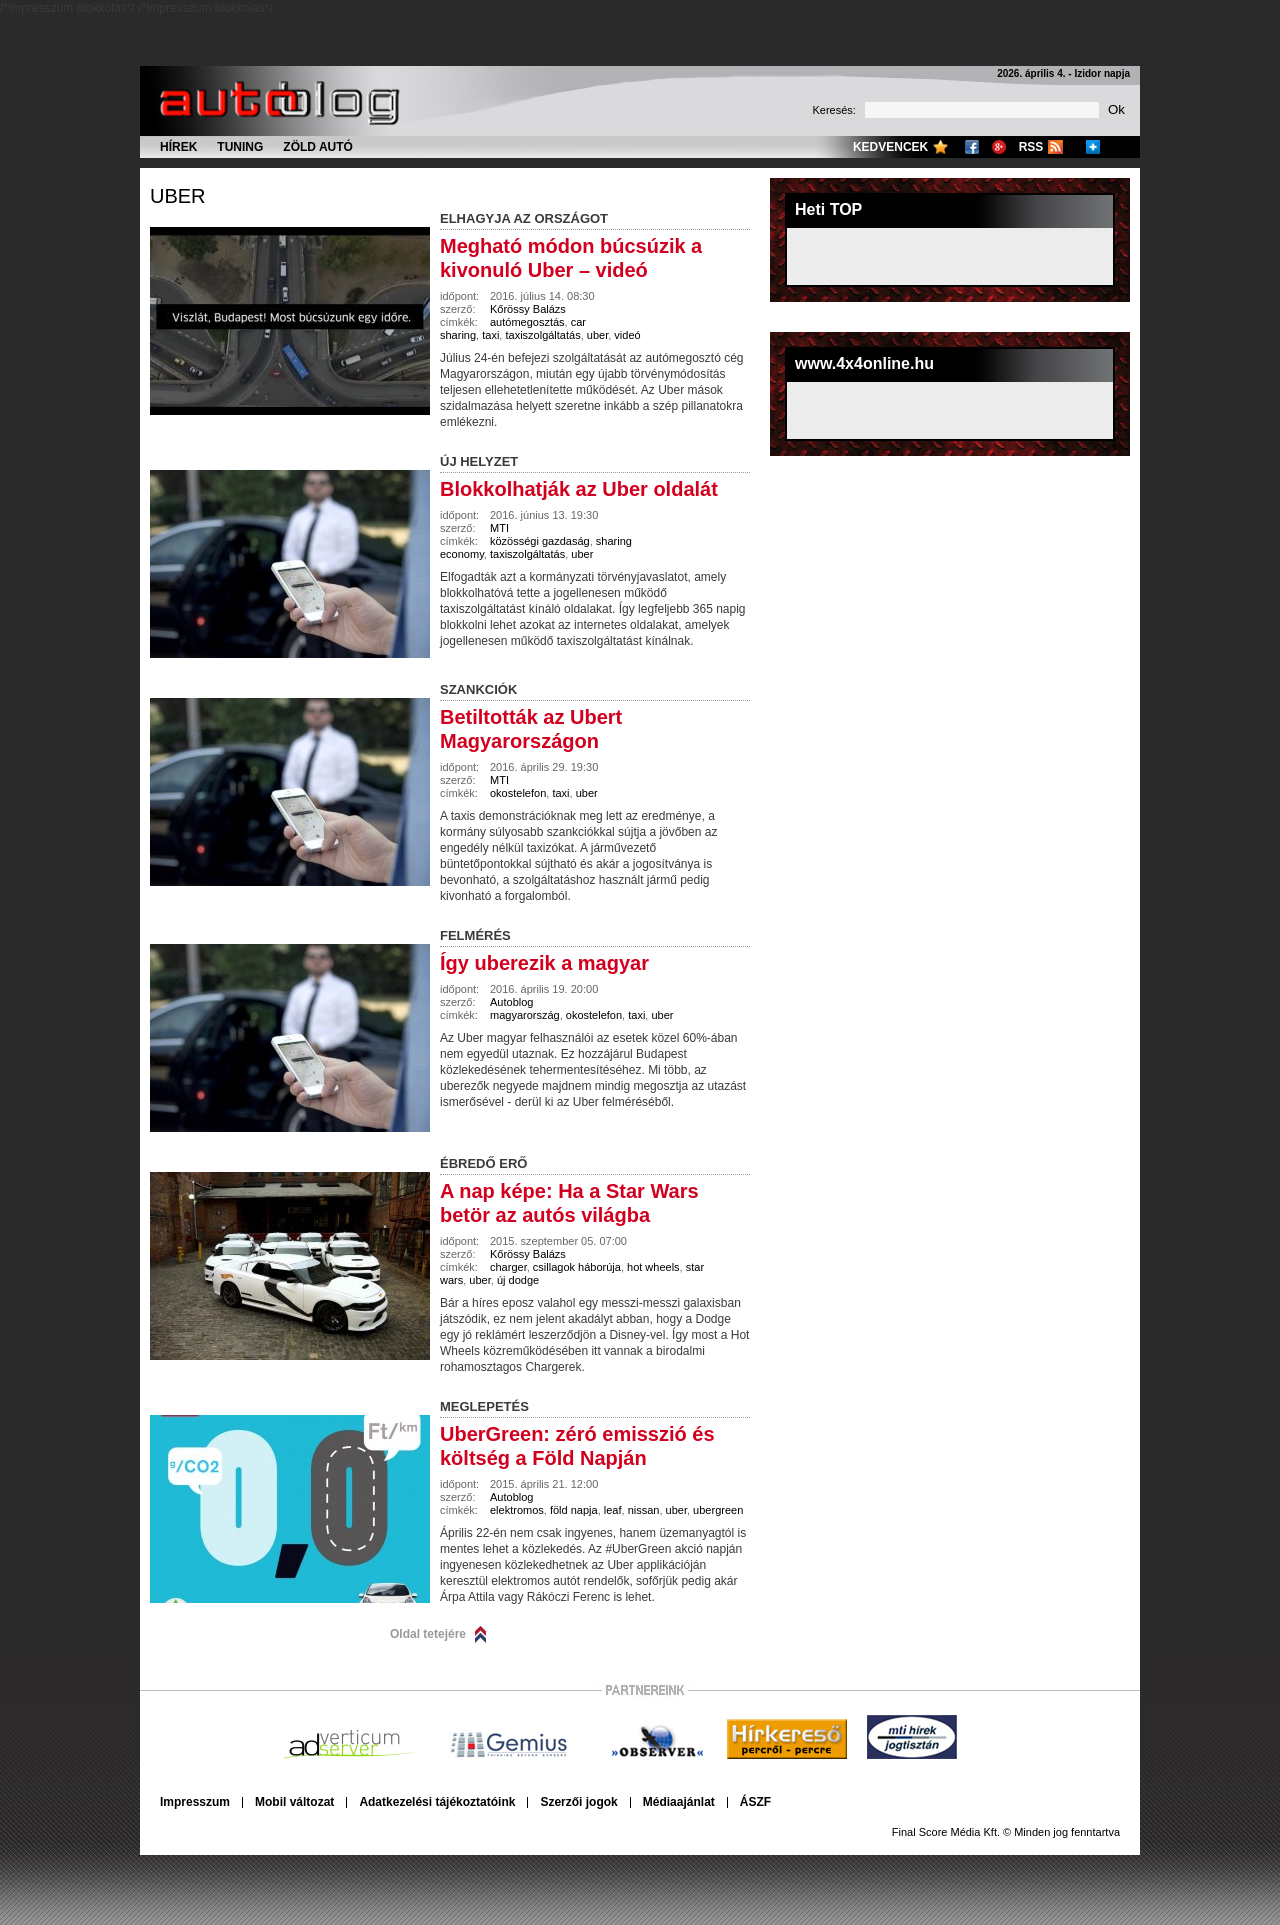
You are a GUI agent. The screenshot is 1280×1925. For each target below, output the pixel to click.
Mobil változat (294, 1802)
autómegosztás (527, 322)
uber (178, 196)
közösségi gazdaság (540, 541)
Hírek (178, 147)
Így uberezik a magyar (544, 963)
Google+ (999, 147)
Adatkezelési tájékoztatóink (437, 1802)
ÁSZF (755, 1802)
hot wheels (653, 1267)
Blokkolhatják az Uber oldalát (579, 489)
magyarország (525, 1015)
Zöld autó (318, 147)
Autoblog (511, 1002)
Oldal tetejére (428, 1634)
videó (627, 335)
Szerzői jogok (578, 1802)
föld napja (574, 1510)
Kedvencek (890, 147)
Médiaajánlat (679, 1802)
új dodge (518, 1280)
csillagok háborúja (577, 1267)
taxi (490, 335)
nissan (644, 1510)
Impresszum (195, 1802)
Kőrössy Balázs (528, 309)
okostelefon (518, 793)
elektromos (517, 1510)
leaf (613, 1510)
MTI (499, 528)
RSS (1031, 147)
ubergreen (718, 1510)
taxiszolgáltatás (542, 335)
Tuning (240, 147)
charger (508, 1267)
